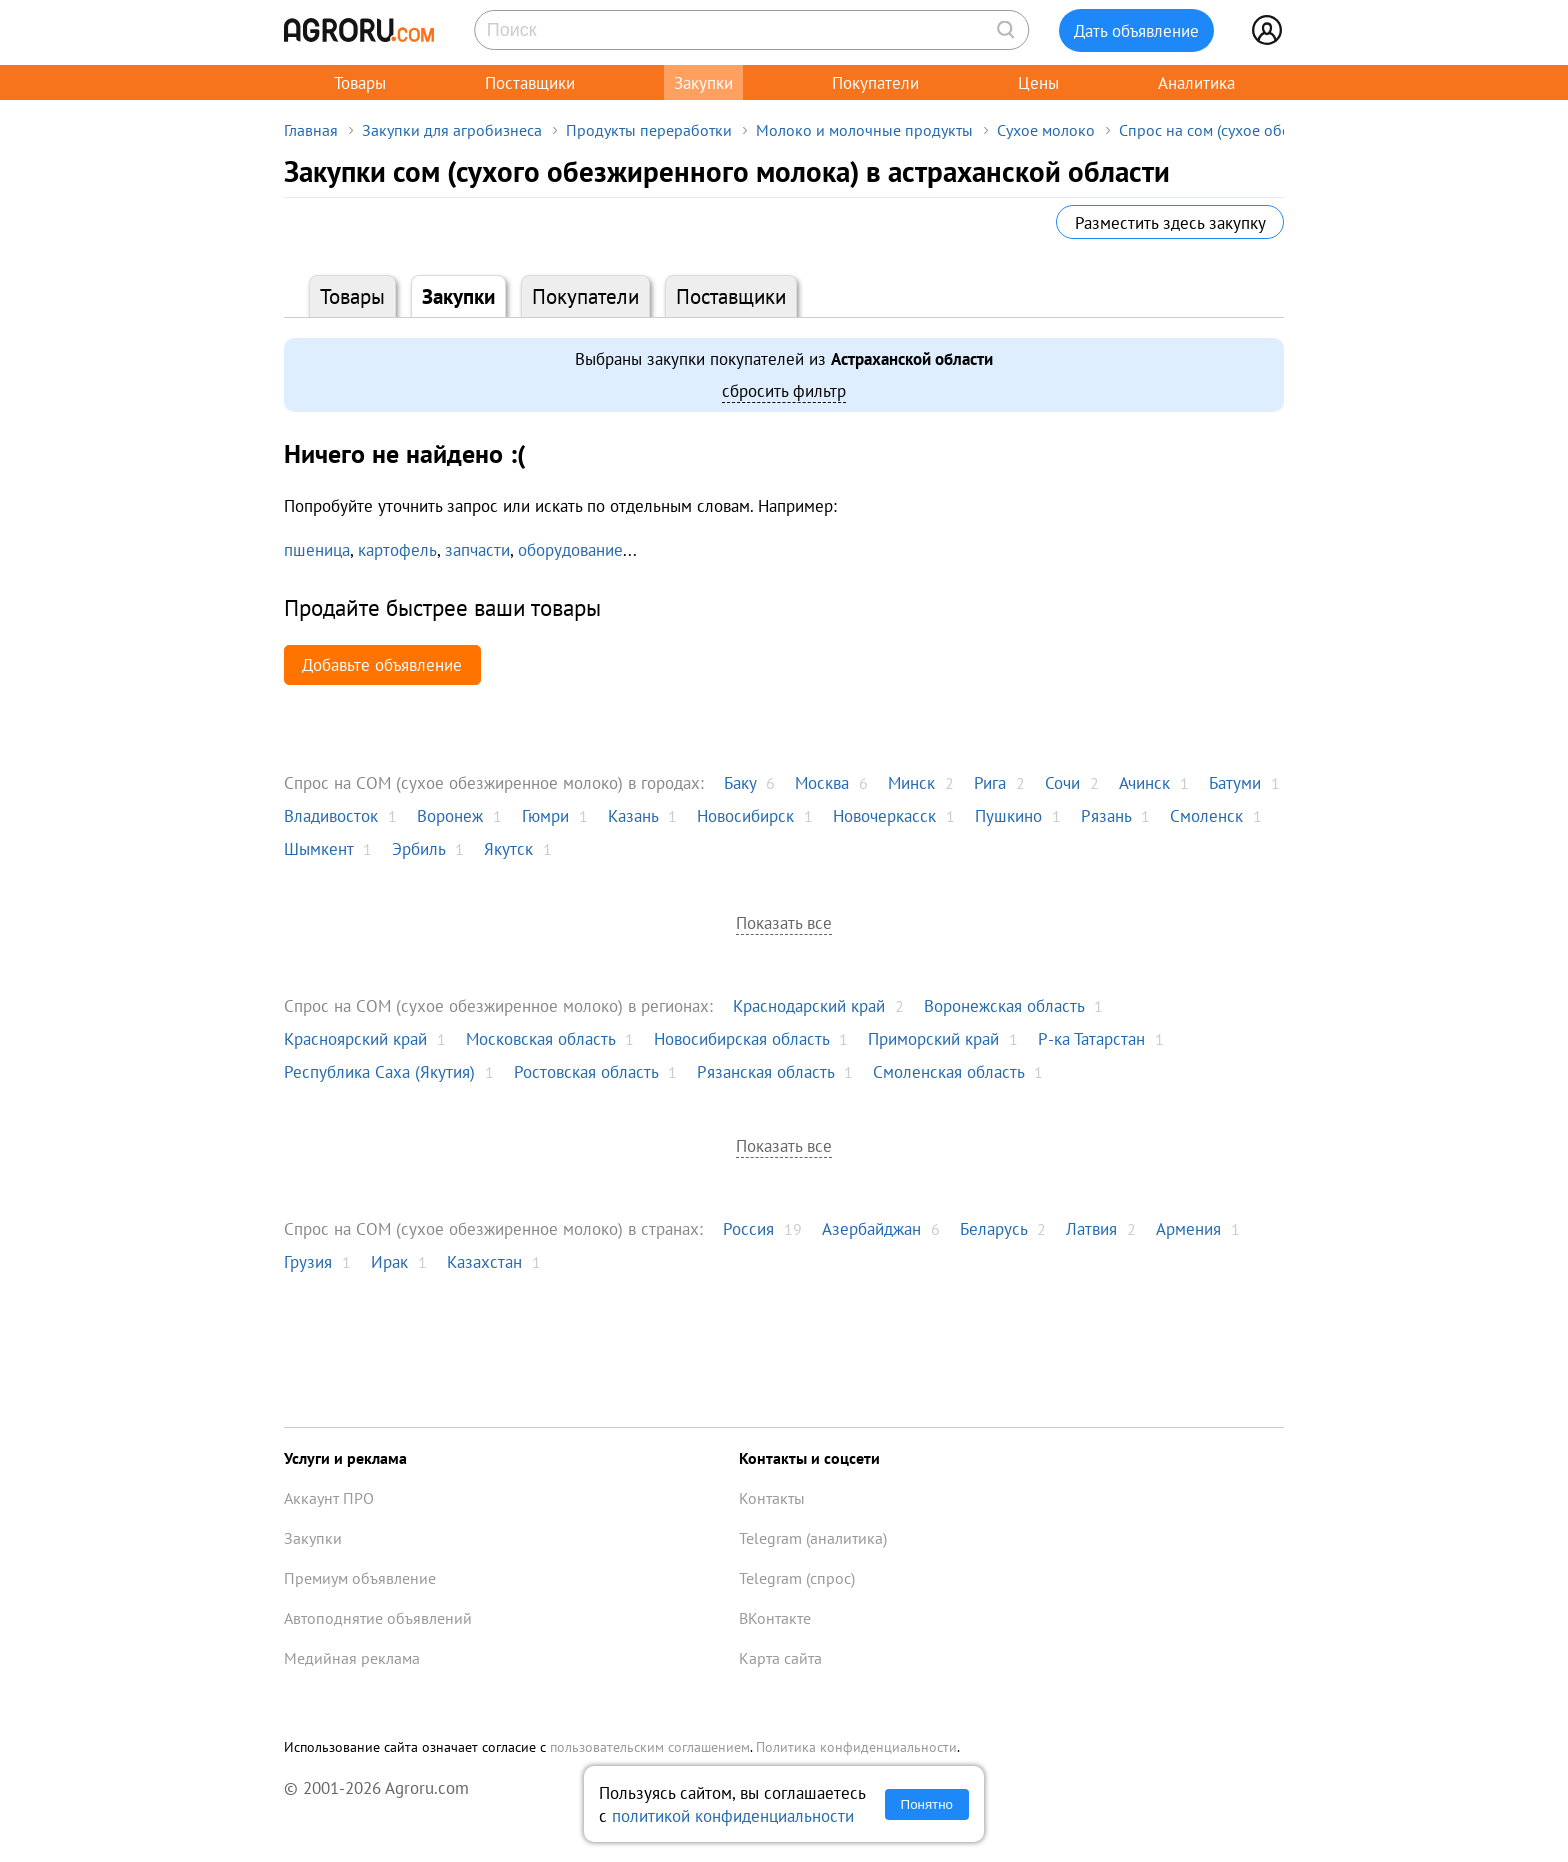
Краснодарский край (809, 1005)
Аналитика (1196, 82)
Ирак (389, 1261)
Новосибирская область (741, 1038)
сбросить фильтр (784, 390)
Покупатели (875, 82)
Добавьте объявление (382, 664)
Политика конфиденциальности (856, 1747)
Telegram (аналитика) (813, 1538)
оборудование (570, 549)
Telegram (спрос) (797, 1578)
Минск (911, 782)
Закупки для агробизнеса (452, 130)
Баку (740, 782)
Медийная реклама (352, 1658)
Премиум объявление (360, 1578)
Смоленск (1206, 815)
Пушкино (1008, 815)
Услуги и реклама (345, 1458)
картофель (397, 549)
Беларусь (993, 1228)
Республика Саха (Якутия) (379, 1071)
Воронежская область (1004, 1005)
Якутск (508, 848)
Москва (822, 782)
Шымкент (318, 848)
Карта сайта (780, 1658)
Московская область (540, 1038)
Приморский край (933, 1038)
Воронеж (450, 815)
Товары (360, 82)
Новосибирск (745, 815)
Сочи (1062, 782)
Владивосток (331, 815)
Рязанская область (765, 1071)
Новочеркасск (884, 815)
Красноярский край (355, 1038)
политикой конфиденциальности (733, 1815)
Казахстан (484, 1261)
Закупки (703, 82)
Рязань (1106, 815)
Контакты (772, 1498)
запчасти (477, 549)
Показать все (784, 922)
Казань (633, 815)
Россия (748, 1228)
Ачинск (1144, 782)
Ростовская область (586, 1071)
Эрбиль (418, 848)
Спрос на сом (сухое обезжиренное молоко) (1274, 130)
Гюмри (545, 815)
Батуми (1235, 782)
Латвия (1091, 1228)
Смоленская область (948, 1071)
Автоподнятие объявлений (378, 1618)
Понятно (927, 1804)
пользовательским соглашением (650, 1747)
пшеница (317, 549)
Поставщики (530, 82)
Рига (990, 782)
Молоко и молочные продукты (864, 130)
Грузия (308, 1261)
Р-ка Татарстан (1091, 1038)
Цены (1038, 82)
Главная (311, 130)
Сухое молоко (1046, 130)
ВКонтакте (775, 1618)
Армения (1188, 1228)
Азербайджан (871, 1228)
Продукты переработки (649, 130)
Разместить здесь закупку (1170, 222)
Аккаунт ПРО (329, 1498)
